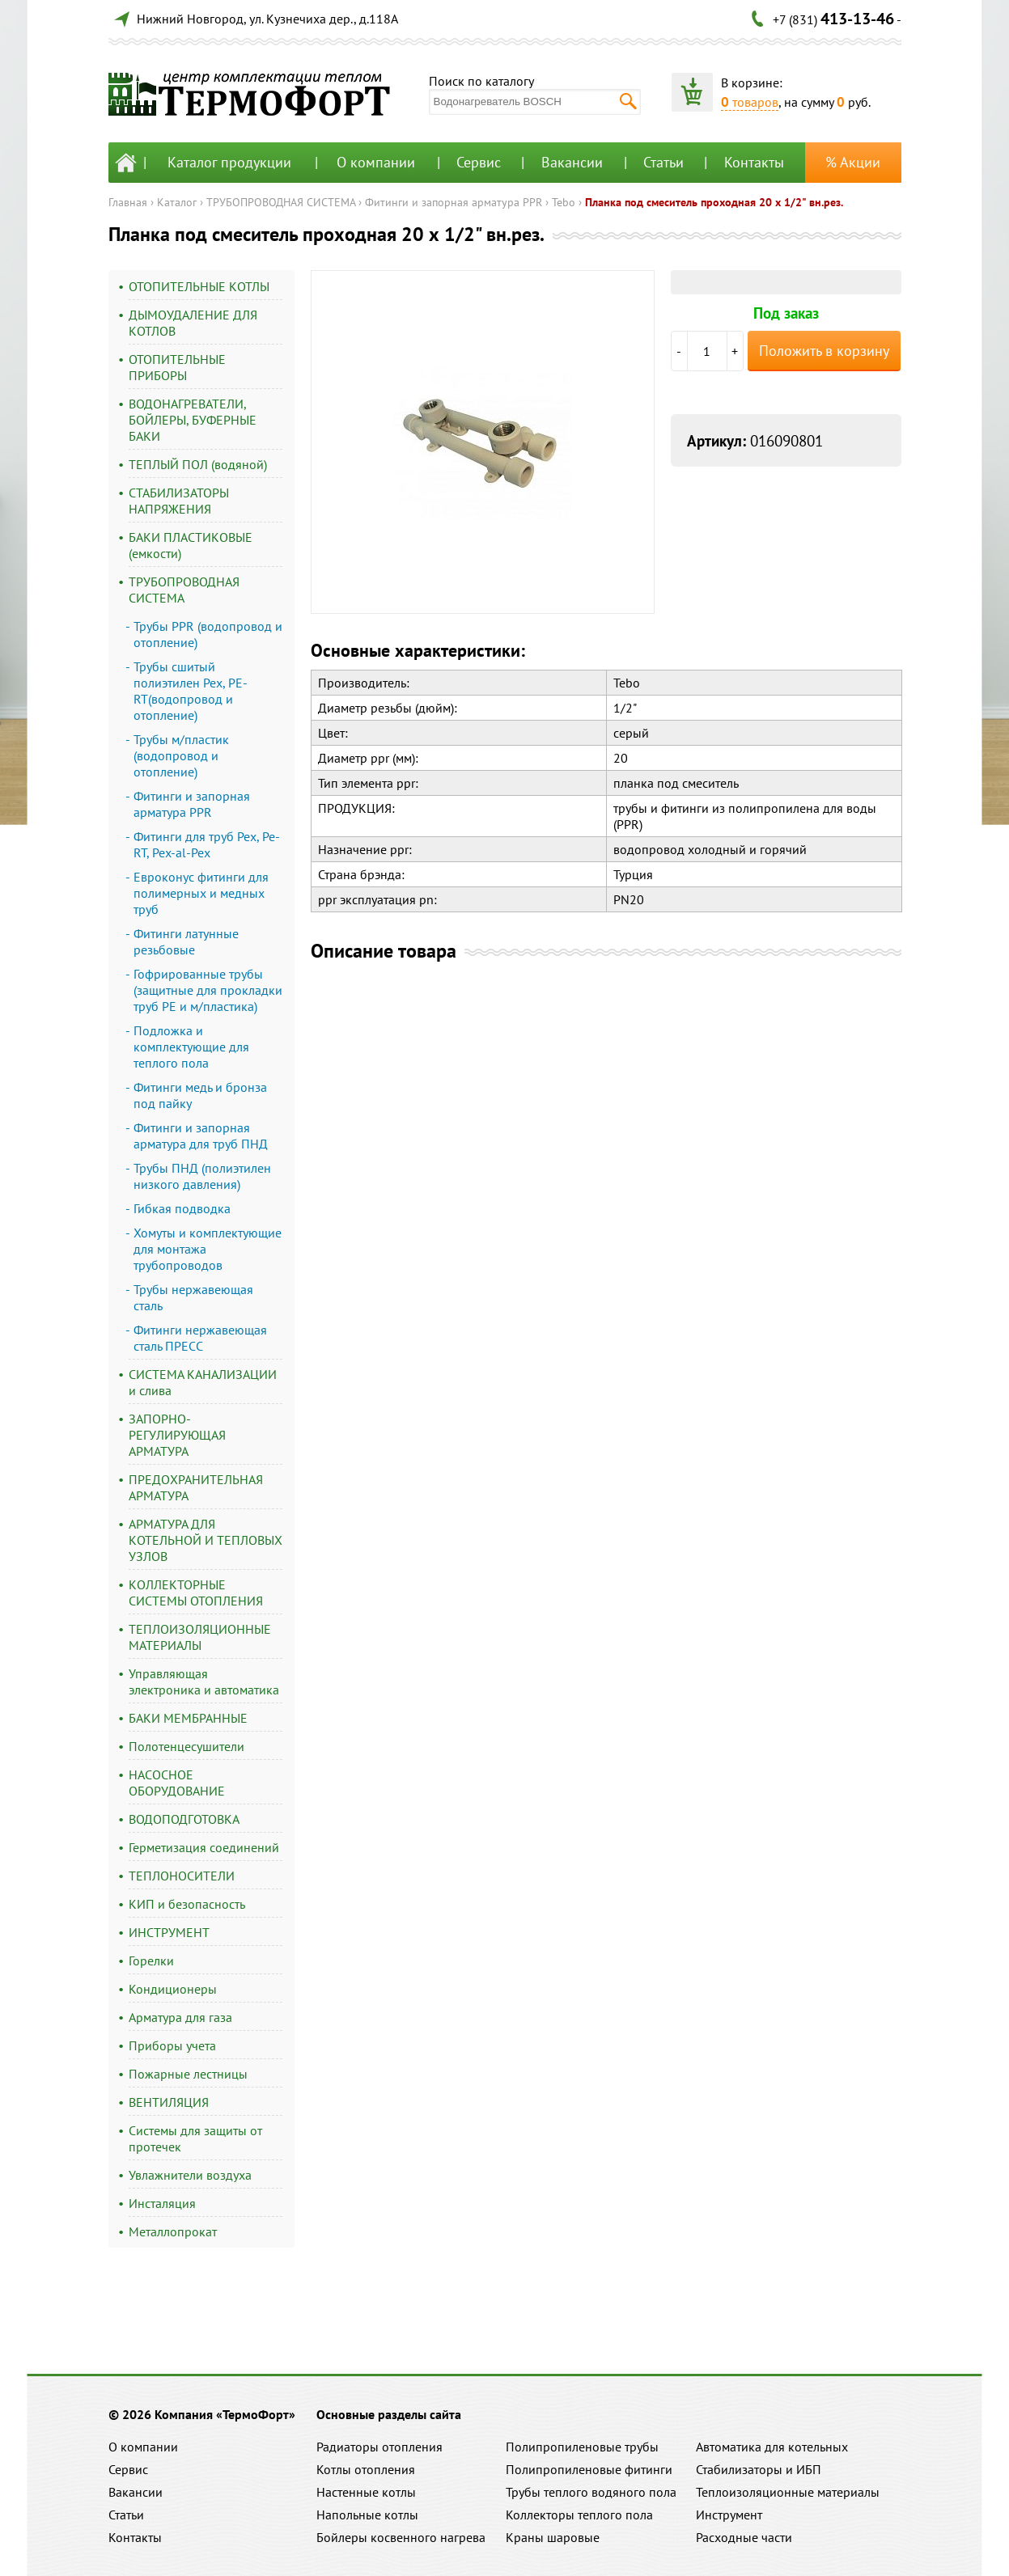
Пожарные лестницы (188, 2074)
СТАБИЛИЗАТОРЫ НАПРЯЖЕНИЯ (179, 500)
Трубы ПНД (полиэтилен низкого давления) (202, 1176)
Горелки (151, 1960)
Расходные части (744, 2537)
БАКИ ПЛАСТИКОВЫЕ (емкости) (190, 545)
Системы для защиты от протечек (195, 2138)
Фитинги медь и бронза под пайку (200, 1095)
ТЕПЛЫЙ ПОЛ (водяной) (198, 464)
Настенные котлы (366, 2492)
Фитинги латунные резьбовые (186, 941)
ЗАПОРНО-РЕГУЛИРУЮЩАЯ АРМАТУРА (177, 1435)
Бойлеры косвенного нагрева (400, 2537)
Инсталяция (162, 2203)
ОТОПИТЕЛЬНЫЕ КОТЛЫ (199, 286)
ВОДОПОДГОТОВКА (184, 1819)
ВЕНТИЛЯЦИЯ (169, 2102)
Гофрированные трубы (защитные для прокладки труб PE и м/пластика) (208, 990)
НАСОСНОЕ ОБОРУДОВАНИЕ (177, 1782)
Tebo (563, 202)
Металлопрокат (173, 2231)
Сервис (478, 162)
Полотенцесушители (186, 1746)
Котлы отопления (365, 2469)
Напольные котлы (367, 2514)
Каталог (177, 202)
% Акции (852, 162)
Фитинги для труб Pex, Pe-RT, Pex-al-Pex (207, 844)
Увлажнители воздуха (190, 2175)
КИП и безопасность (187, 1904)
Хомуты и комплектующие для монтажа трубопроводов (208, 1249)
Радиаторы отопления (379, 2447)
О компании (376, 162)
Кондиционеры (173, 1989)
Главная (127, 202)
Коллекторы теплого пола (579, 2514)
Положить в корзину (824, 350)
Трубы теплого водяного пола (591, 2492)
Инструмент (729, 2514)
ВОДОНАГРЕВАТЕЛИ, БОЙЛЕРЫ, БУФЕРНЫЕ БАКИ (192, 419)
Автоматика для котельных (772, 2447)
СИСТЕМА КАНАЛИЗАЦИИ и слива (203, 1382)
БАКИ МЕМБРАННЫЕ (188, 1718)
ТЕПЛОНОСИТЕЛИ (182, 1875)
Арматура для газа (180, 2017)
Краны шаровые (553, 2537)
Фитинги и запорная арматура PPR (453, 202)
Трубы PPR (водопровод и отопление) (208, 634)
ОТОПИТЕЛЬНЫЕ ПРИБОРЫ (177, 367)
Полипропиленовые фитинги (589, 2469)
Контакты (754, 162)
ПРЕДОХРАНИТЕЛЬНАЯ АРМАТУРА (196, 1487)
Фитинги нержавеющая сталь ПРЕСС (200, 1338)
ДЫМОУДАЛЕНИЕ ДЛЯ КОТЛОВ (193, 323)
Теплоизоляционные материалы (788, 2492)
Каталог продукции (229, 162)
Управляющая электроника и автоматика (204, 1681)
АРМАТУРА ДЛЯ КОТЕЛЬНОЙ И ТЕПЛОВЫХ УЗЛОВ (205, 1540)
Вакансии (572, 162)
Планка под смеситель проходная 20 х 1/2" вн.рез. (714, 202)
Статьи (663, 162)
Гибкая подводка (182, 1208)
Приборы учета (172, 2045)
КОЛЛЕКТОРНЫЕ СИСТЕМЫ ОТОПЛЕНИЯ (196, 1592)
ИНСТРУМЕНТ (169, 1932)
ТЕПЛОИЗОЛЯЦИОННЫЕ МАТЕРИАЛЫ (200, 1637)
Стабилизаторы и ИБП (758, 2469)
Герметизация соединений (204, 1847)
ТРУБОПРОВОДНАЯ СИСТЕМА (280, 202)
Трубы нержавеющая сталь (193, 1297)
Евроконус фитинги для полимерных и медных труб (201, 893)
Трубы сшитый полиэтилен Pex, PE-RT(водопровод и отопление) (191, 690)
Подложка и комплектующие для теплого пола (191, 1046)
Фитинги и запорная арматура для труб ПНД (201, 1135)
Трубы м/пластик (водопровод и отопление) (181, 755)
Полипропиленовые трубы (582, 2447)
